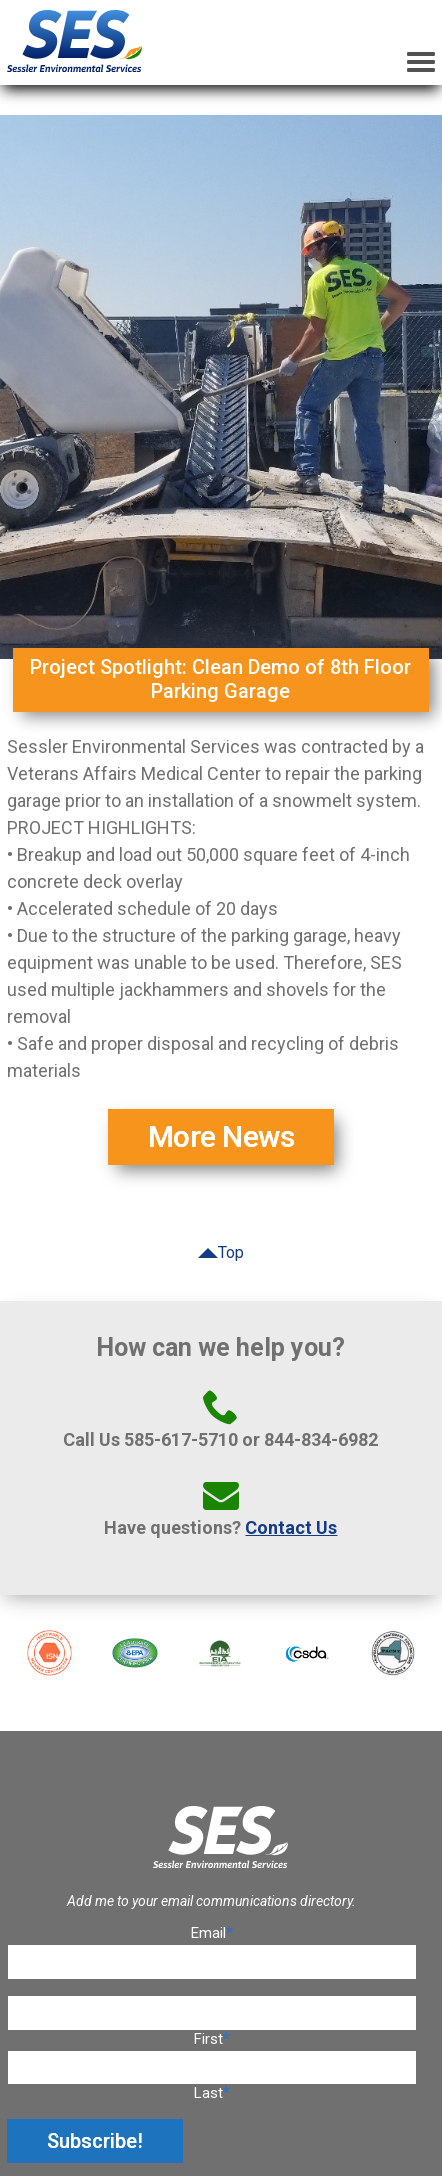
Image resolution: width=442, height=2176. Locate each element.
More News (221, 1136)
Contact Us (291, 1527)
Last (208, 2093)
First (208, 2039)
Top (231, 1253)
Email (212, 1933)
